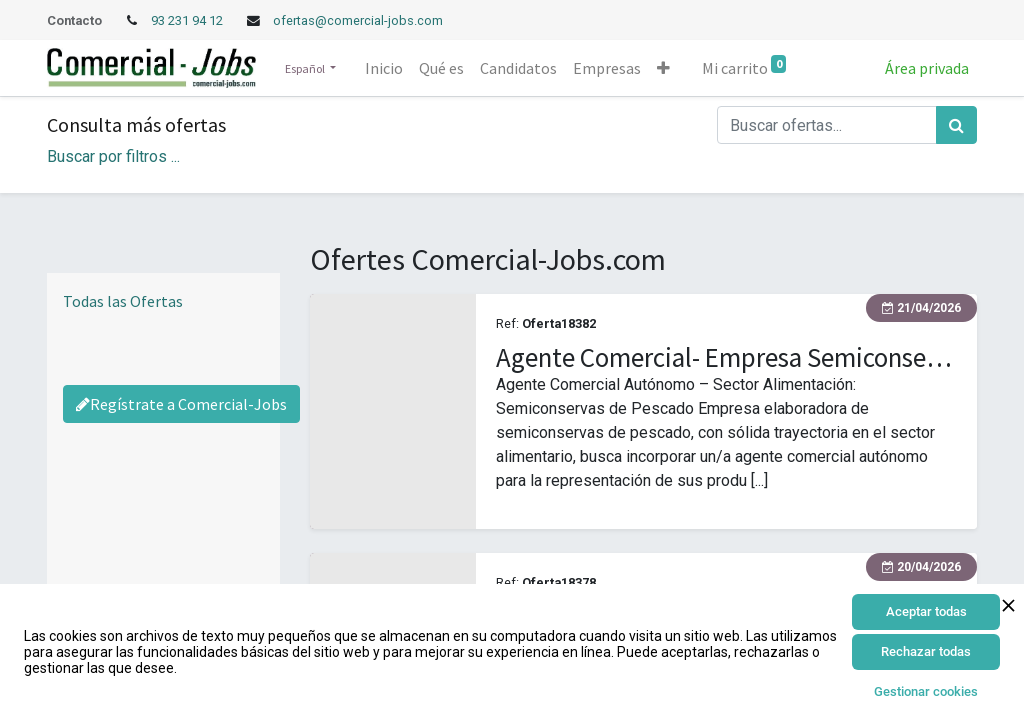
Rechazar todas (926, 651)
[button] (663, 68)
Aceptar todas (926, 611)
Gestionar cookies (926, 691)
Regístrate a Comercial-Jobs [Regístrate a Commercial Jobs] (181, 404)
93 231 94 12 (188, 20)
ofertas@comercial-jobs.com (358, 20)
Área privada (927, 68)
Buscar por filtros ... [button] (113, 156)
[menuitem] (384, 68)
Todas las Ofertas (123, 301)
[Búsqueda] (956, 125)
